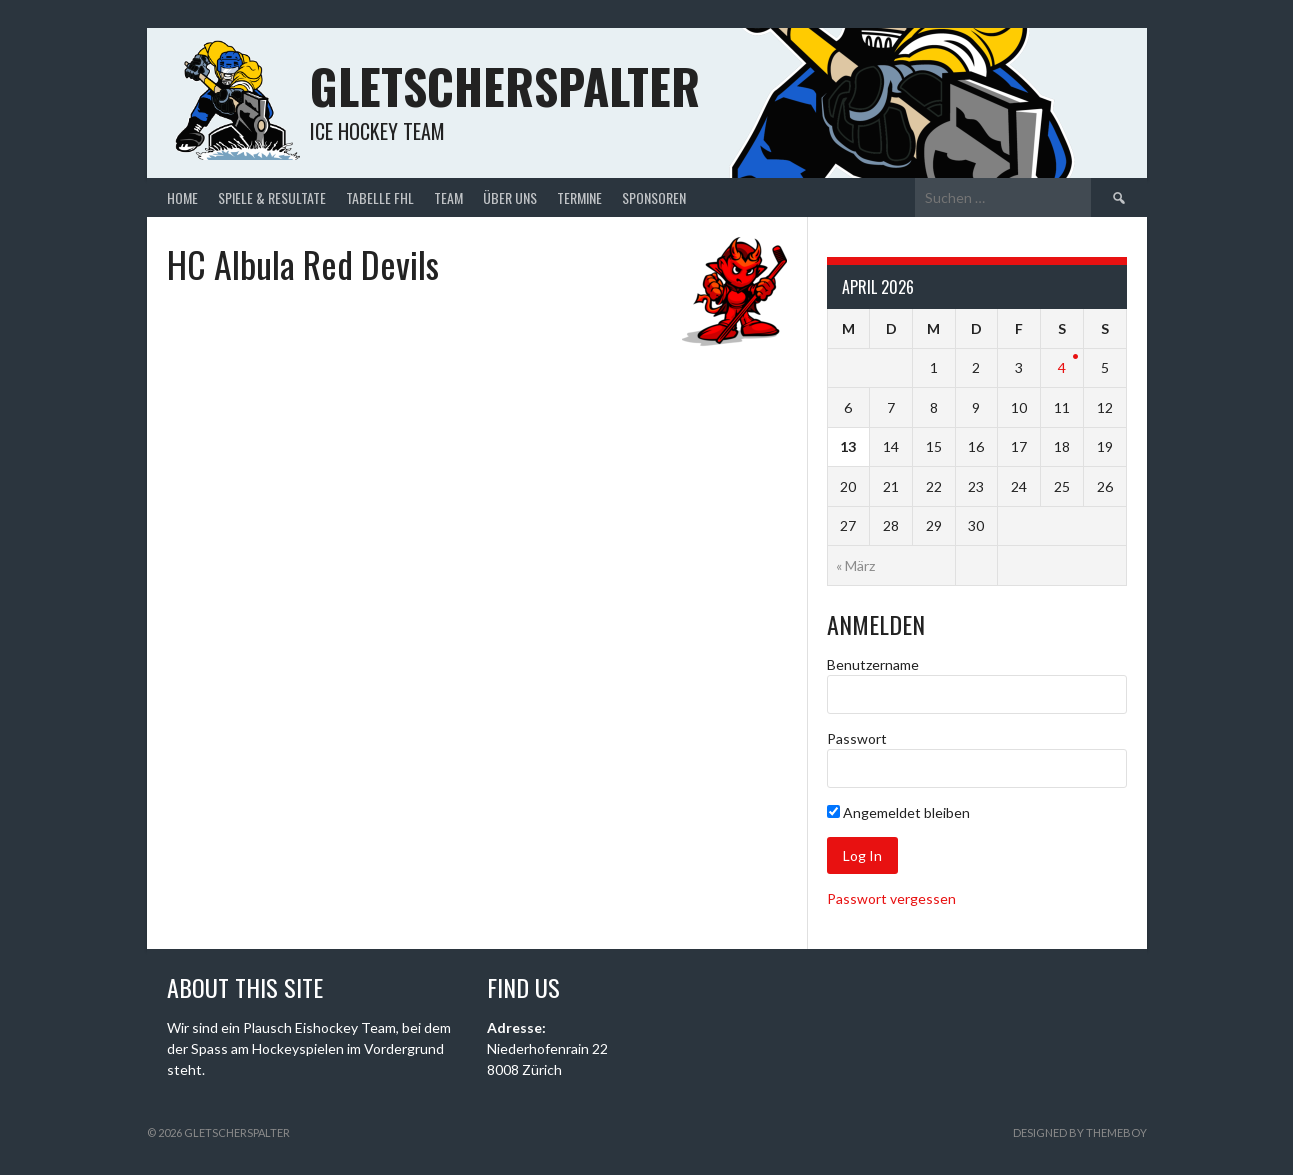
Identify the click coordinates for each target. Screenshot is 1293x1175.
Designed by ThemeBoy (1080, 1132)
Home (182, 197)
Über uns (510, 197)
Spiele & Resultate (272, 197)
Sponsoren (654, 197)
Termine (579, 197)
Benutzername (873, 664)
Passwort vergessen (891, 898)
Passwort (857, 738)
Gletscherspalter (505, 85)
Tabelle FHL (380, 197)
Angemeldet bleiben (898, 812)
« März (855, 565)
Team (448, 197)
